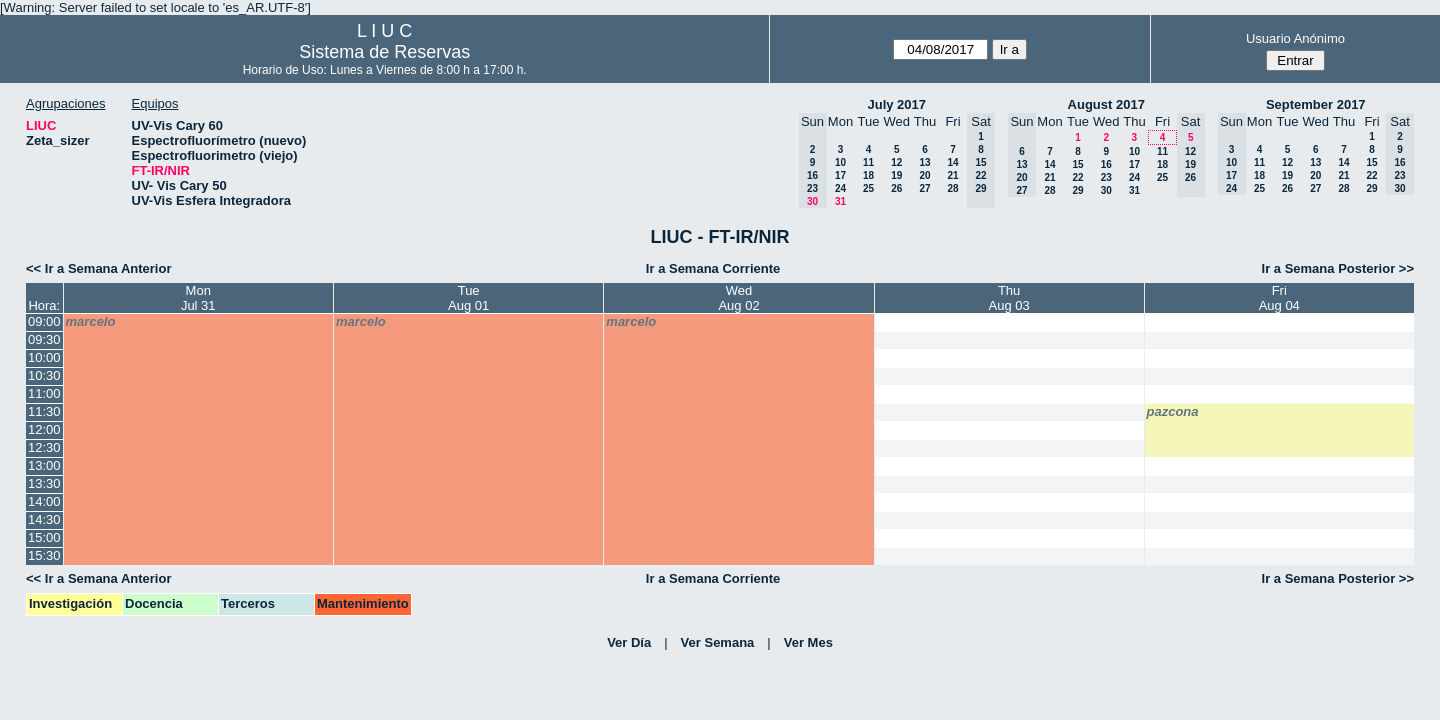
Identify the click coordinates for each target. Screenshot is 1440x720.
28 (952, 188)
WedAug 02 (738, 298)
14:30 (44, 519)
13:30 (44, 483)
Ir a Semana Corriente (713, 268)
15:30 (44, 555)
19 (896, 175)
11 (868, 162)
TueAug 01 (468, 298)
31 (840, 201)
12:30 (44, 447)
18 (868, 175)
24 (840, 188)
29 (1077, 190)
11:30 (44, 411)
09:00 (44, 321)
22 (1077, 177)
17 (840, 175)
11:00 (44, 393)
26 (896, 188)
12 (896, 162)
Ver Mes (808, 642)
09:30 (44, 339)
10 (840, 162)
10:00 (44, 357)
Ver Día (629, 642)
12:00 (44, 429)
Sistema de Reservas (384, 52)
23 (1106, 177)
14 (952, 162)
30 (1106, 190)
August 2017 (1106, 104)
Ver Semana (718, 642)
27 (924, 188)
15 (1077, 164)
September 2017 (1316, 104)
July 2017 (896, 104)
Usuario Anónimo (1295, 38)
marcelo (91, 321)
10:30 (44, 375)
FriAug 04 (1279, 298)
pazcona (1173, 411)
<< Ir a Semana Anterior (98, 268)
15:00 (44, 537)
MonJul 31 (198, 298)
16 (1106, 164)
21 (952, 175)
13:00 (44, 465)
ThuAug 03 (1009, 298)
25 (868, 188)
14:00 (44, 501)
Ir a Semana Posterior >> (1338, 268)
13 (924, 162)
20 (924, 175)
